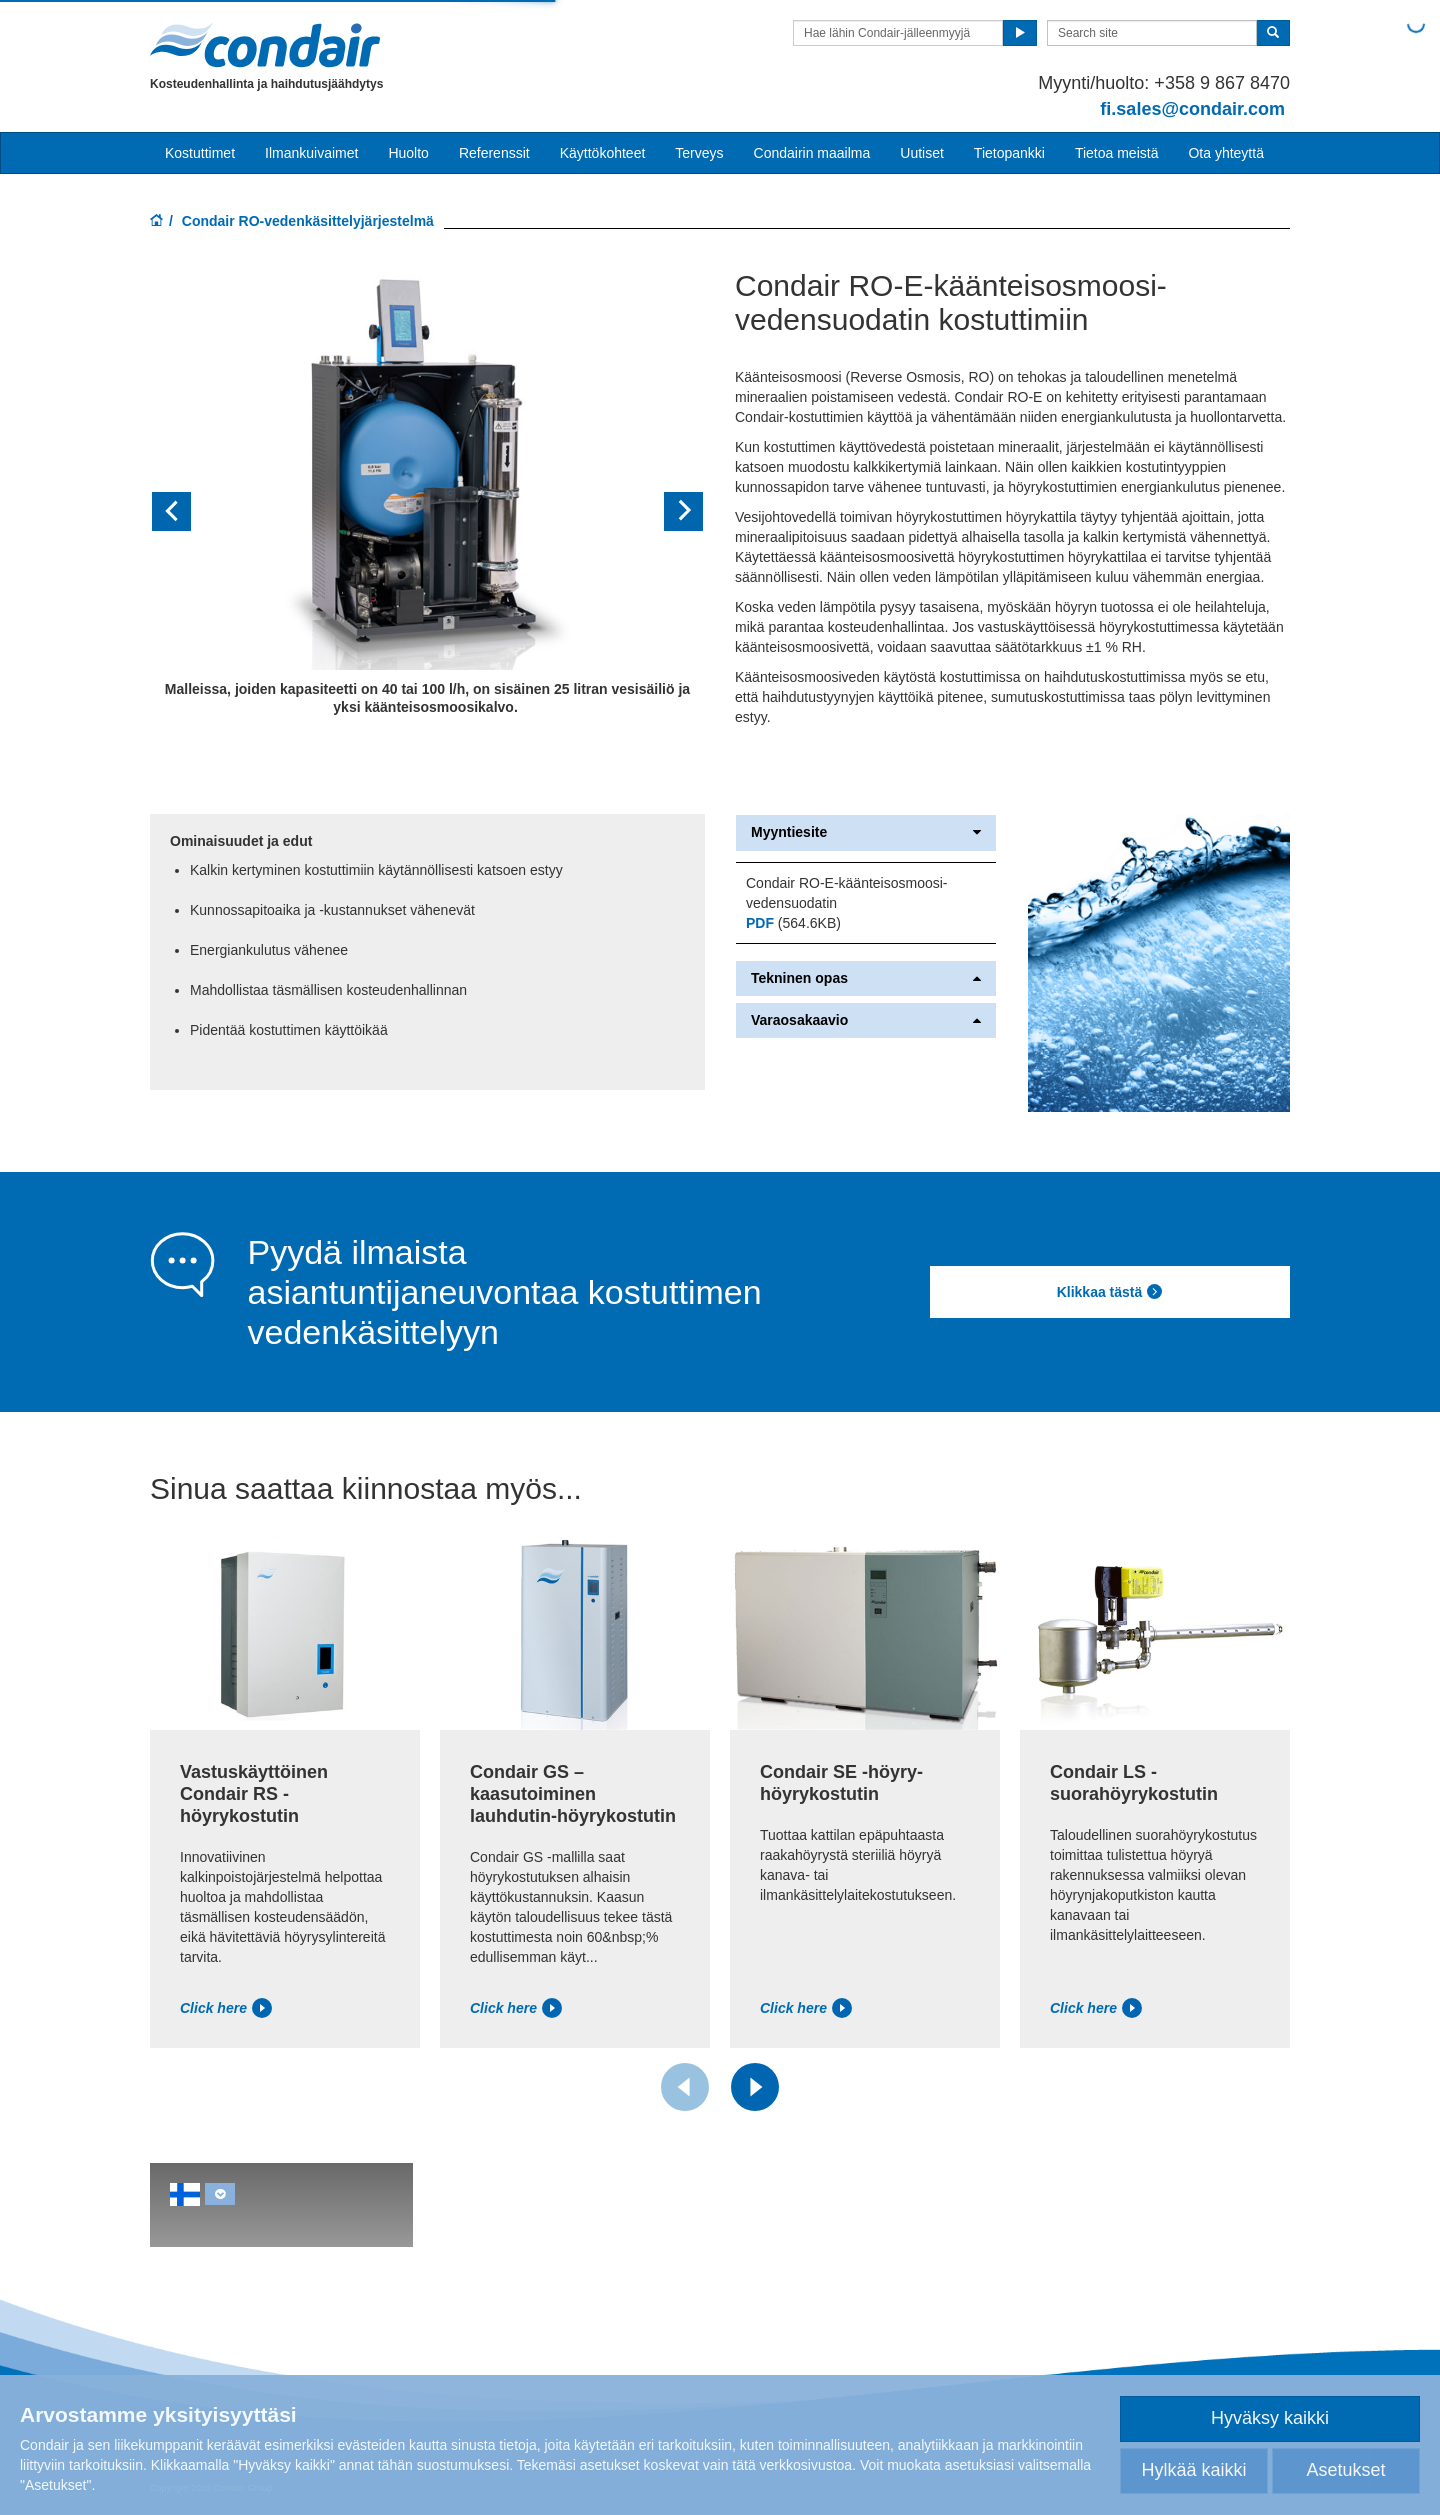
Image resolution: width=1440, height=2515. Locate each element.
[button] (191, 511)
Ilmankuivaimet (311, 153)
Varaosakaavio (866, 1020)
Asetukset (1345, 2470)
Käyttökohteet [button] (603, 153)
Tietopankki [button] (1009, 153)
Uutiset (922, 153)
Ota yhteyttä (1225, 153)
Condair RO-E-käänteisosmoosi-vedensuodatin (847, 893)
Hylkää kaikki (1193, 2470)
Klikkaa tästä (1110, 1292)
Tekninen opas (866, 978)
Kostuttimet (200, 153)
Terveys (699, 153)
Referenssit (494, 153)
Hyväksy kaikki (1270, 2418)
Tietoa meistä (1117, 153)
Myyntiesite (866, 832)
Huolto (408, 153)
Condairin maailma (812, 153)
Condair (265, 45)
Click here (226, 2008)
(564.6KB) (793, 923)
